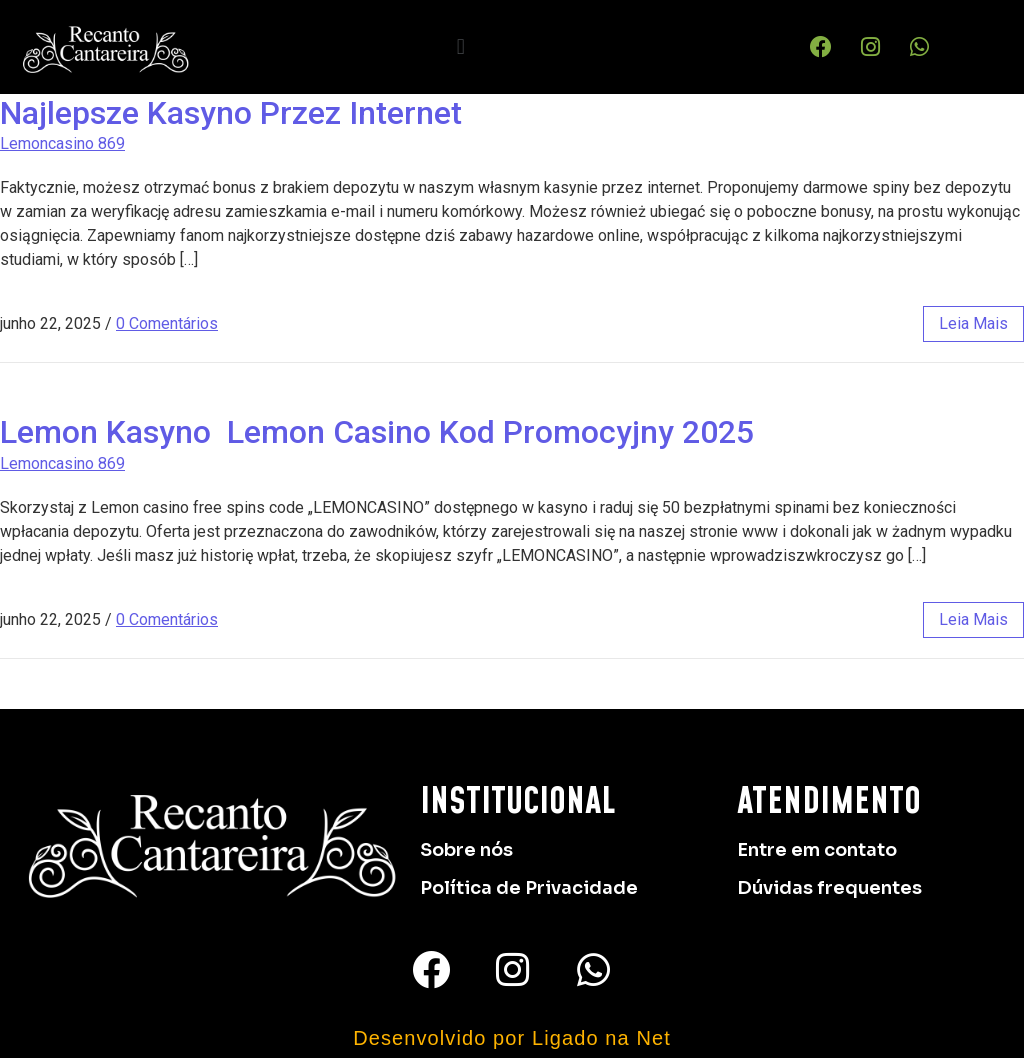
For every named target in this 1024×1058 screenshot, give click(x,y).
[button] (460, 46)
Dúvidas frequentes (829, 888)
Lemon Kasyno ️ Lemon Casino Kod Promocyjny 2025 (377, 432)
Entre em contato (817, 850)
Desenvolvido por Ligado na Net (512, 1038)
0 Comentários (167, 323)
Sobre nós (466, 850)
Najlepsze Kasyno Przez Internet (231, 113)
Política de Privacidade (529, 888)
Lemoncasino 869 (62, 143)
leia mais (973, 323)
